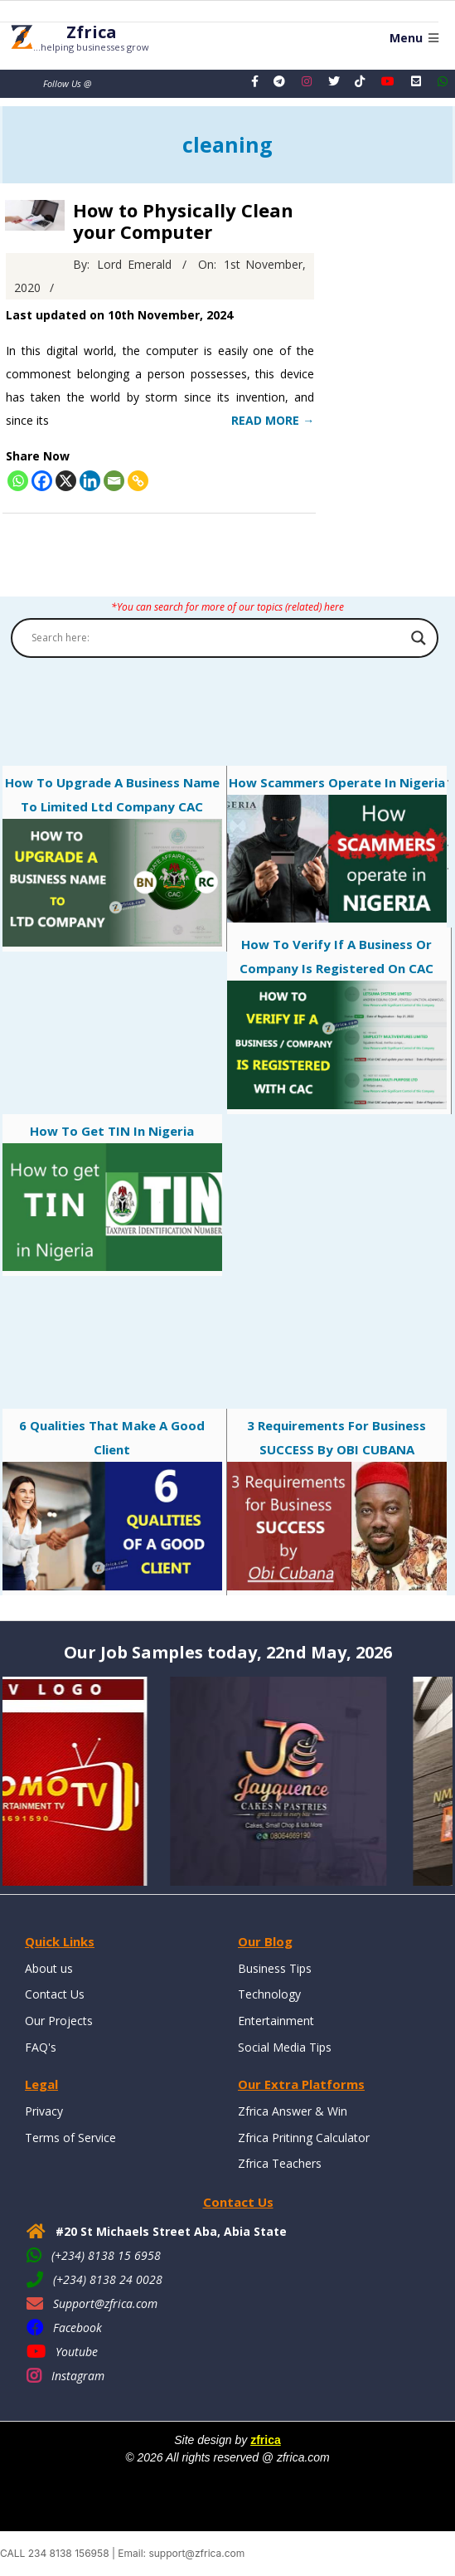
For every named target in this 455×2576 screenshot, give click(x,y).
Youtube (77, 2351)
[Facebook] (41, 480)
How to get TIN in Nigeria (112, 1197)
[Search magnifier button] (418, 638)
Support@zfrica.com (105, 2303)
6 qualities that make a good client (112, 1503)
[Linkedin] (90, 480)
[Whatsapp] (17, 480)
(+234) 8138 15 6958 (106, 2255)
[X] (66, 480)
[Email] (114, 480)
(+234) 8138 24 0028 (107, 2279)
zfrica (265, 2440)
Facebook (77, 2327)
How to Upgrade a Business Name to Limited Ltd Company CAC (112, 860)
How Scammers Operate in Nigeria (337, 848)
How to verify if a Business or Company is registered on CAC (337, 1022)
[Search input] (217, 638)
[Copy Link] (138, 480)
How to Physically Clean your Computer (183, 220)
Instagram (77, 2376)
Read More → (272, 420)
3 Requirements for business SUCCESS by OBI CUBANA (337, 1503)
